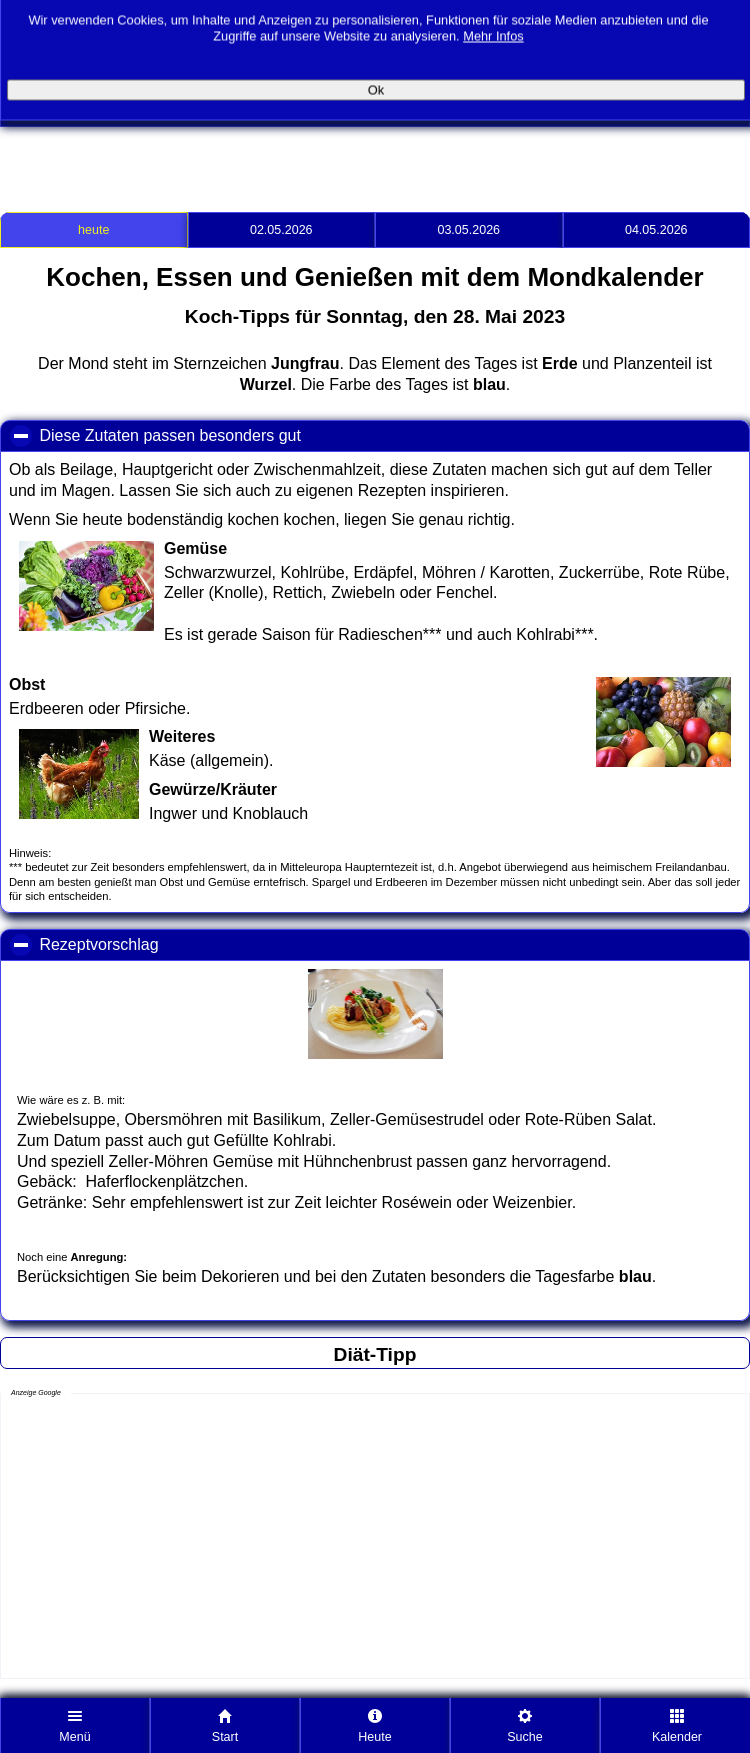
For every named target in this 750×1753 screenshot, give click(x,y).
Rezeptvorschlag (187, 944)
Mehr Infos (493, 26)
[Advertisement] (234, 157)
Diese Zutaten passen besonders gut (258, 435)
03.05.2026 (468, 230)
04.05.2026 (656, 230)
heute (93, 230)
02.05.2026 (281, 230)
